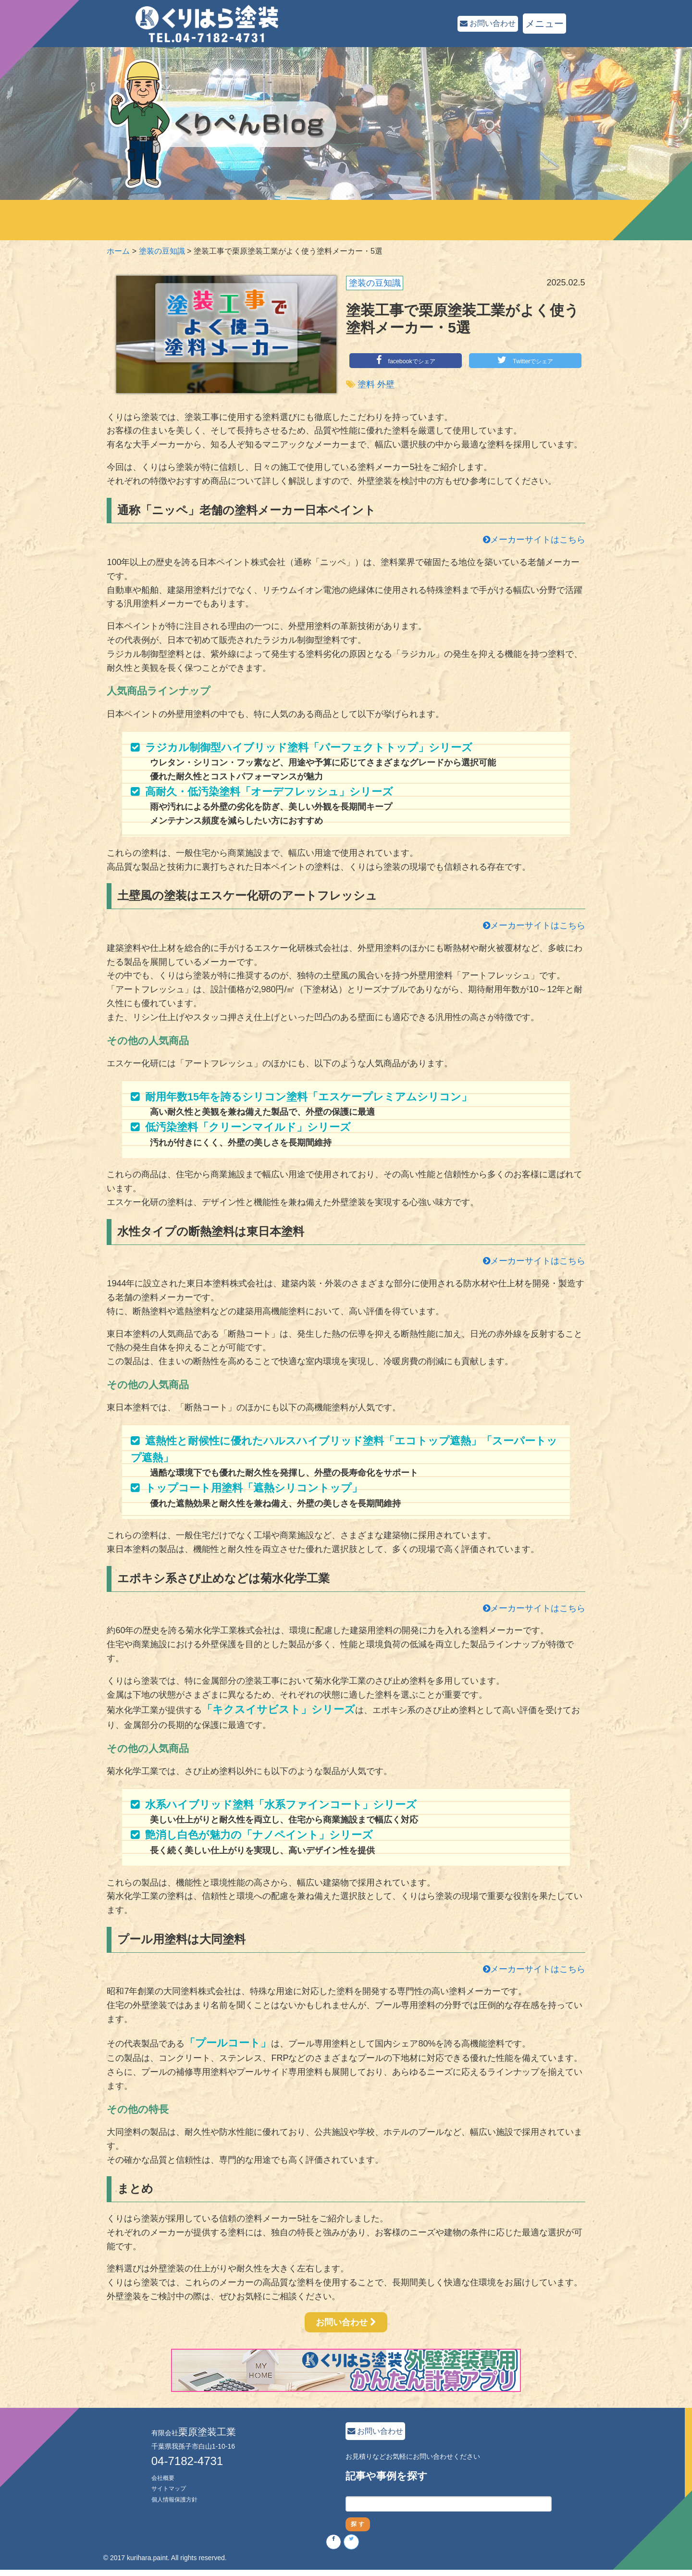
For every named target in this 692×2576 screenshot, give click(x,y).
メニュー (544, 23)
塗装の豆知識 (375, 283)
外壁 (386, 385)
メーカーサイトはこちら (534, 539)
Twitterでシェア (525, 360)
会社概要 (164, 2477)
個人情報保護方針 (178, 2499)
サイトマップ (171, 2488)
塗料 (366, 385)
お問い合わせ (481, 23)
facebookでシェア (406, 360)
